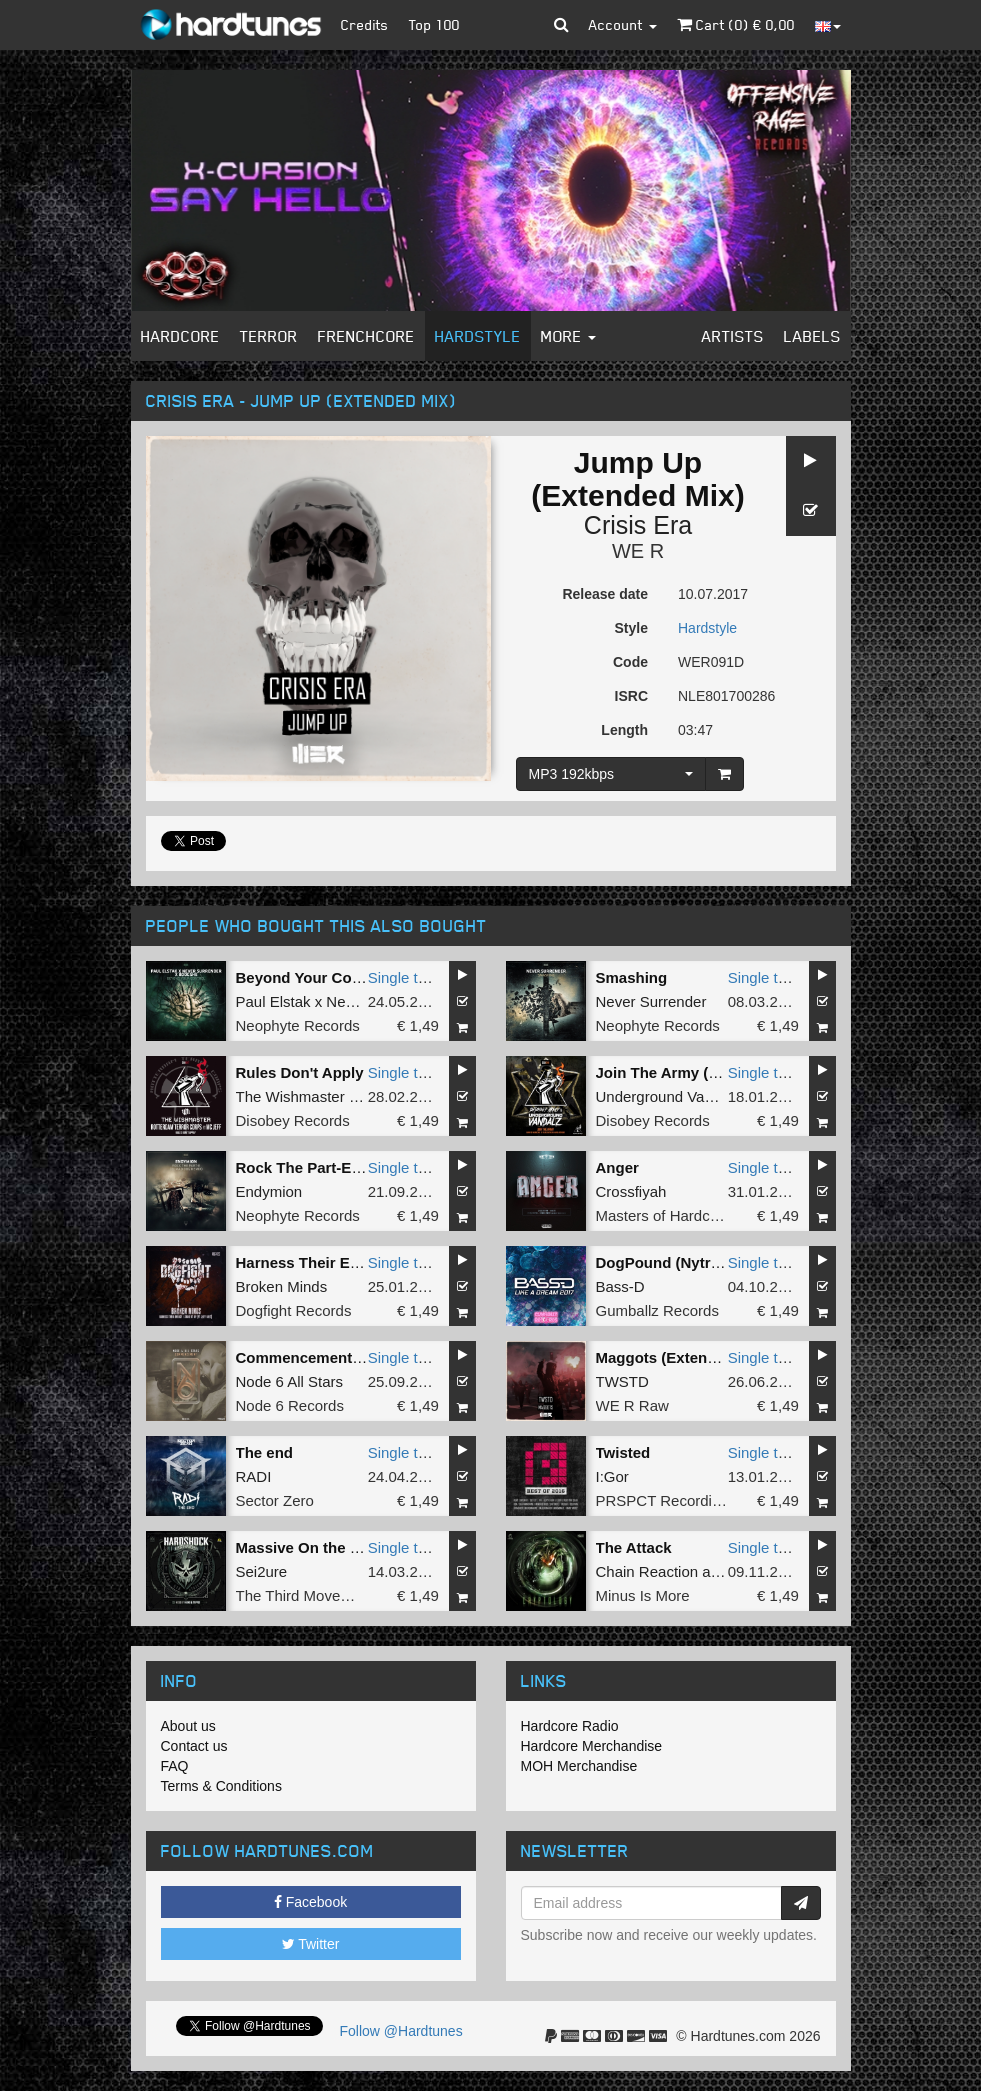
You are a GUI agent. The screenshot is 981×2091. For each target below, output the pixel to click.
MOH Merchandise (579, 1766)
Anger (617, 1167)
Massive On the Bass (311, 1547)
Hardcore (180, 336)
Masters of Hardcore (664, 1215)
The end (265, 1452)
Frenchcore (366, 336)
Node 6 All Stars (290, 1381)
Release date (605, 594)
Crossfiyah (631, 1191)
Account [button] (623, 24)
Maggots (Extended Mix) (682, 1357)
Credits (365, 24)
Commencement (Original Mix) (344, 1357)
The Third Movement (305, 1595)
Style (631, 628)
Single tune (405, 977)
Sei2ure (262, 1571)
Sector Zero (275, 1500)
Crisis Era (638, 525)
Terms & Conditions (221, 1786)
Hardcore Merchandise (592, 1746)
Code (630, 662)
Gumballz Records (657, 1310)
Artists (733, 336)
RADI (254, 1476)
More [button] (568, 336)
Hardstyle (478, 336)
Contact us (194, 1746)
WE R (638, 551)
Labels (812, 336)
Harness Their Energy (313, 1262)
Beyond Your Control (310, 977)
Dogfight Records (294, 1310)
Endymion (269, 1191)
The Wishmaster (290, 1096)
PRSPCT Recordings (666, 1500)
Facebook (310, 1902)
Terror (269, 336)
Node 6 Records (290, 1405)
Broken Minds (282, 1286)
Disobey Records (293, 1120)
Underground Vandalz (668, 1096)
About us (188, 1726)
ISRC (631, 696)
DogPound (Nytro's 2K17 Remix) (711, 1262)
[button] (561, 25)
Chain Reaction (647, 1571)
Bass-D (620, 1286)
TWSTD (622, 1381)
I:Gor (612, 1476)
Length (624, 730)
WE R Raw (632, 1405)
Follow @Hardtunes (401, 2031)
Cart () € (736, 24)
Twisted (623, 1452)
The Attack (634, 1547)
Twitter (311, 1944)
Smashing (632, 977)
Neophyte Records (298, 1025)
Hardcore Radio (570, 1726)
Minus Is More (643, 1595)
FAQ (175, 1766)
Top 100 (434, 24)
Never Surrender (651, 1001)
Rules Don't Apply (300, 1072)
